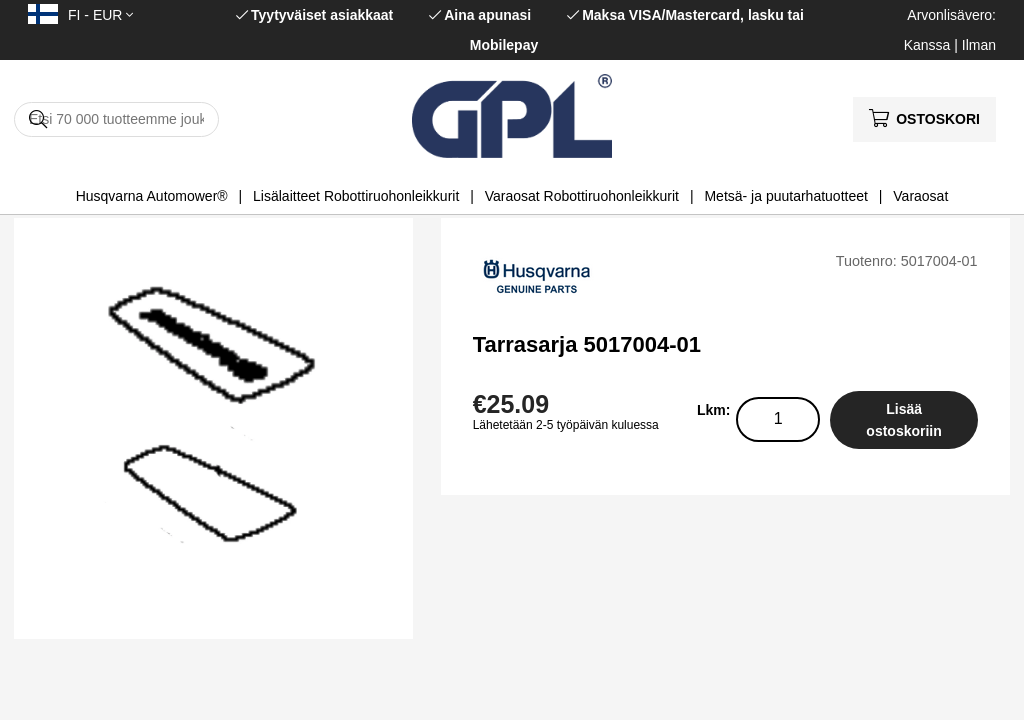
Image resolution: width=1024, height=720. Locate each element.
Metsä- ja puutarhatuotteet (785, 196)
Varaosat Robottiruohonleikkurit (582, 196)
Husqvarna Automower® (152, 196)
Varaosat (920, 196)
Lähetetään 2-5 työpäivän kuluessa (566, 425)
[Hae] (116, 119)
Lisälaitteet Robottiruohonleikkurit (356, 196)
